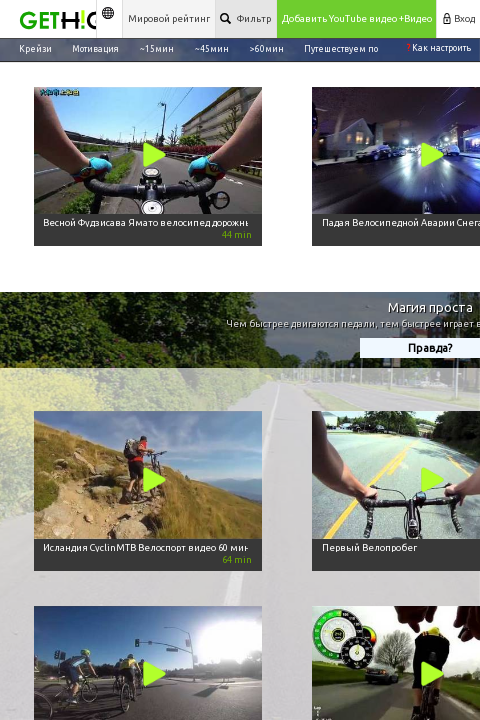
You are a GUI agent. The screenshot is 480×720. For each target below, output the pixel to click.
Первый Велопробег (369, 547)
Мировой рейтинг (169, 18)
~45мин (212, 48)
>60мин (267, 48)
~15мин (157, 48)
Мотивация (95, 48)
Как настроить (439, 48)
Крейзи (35, 48)
